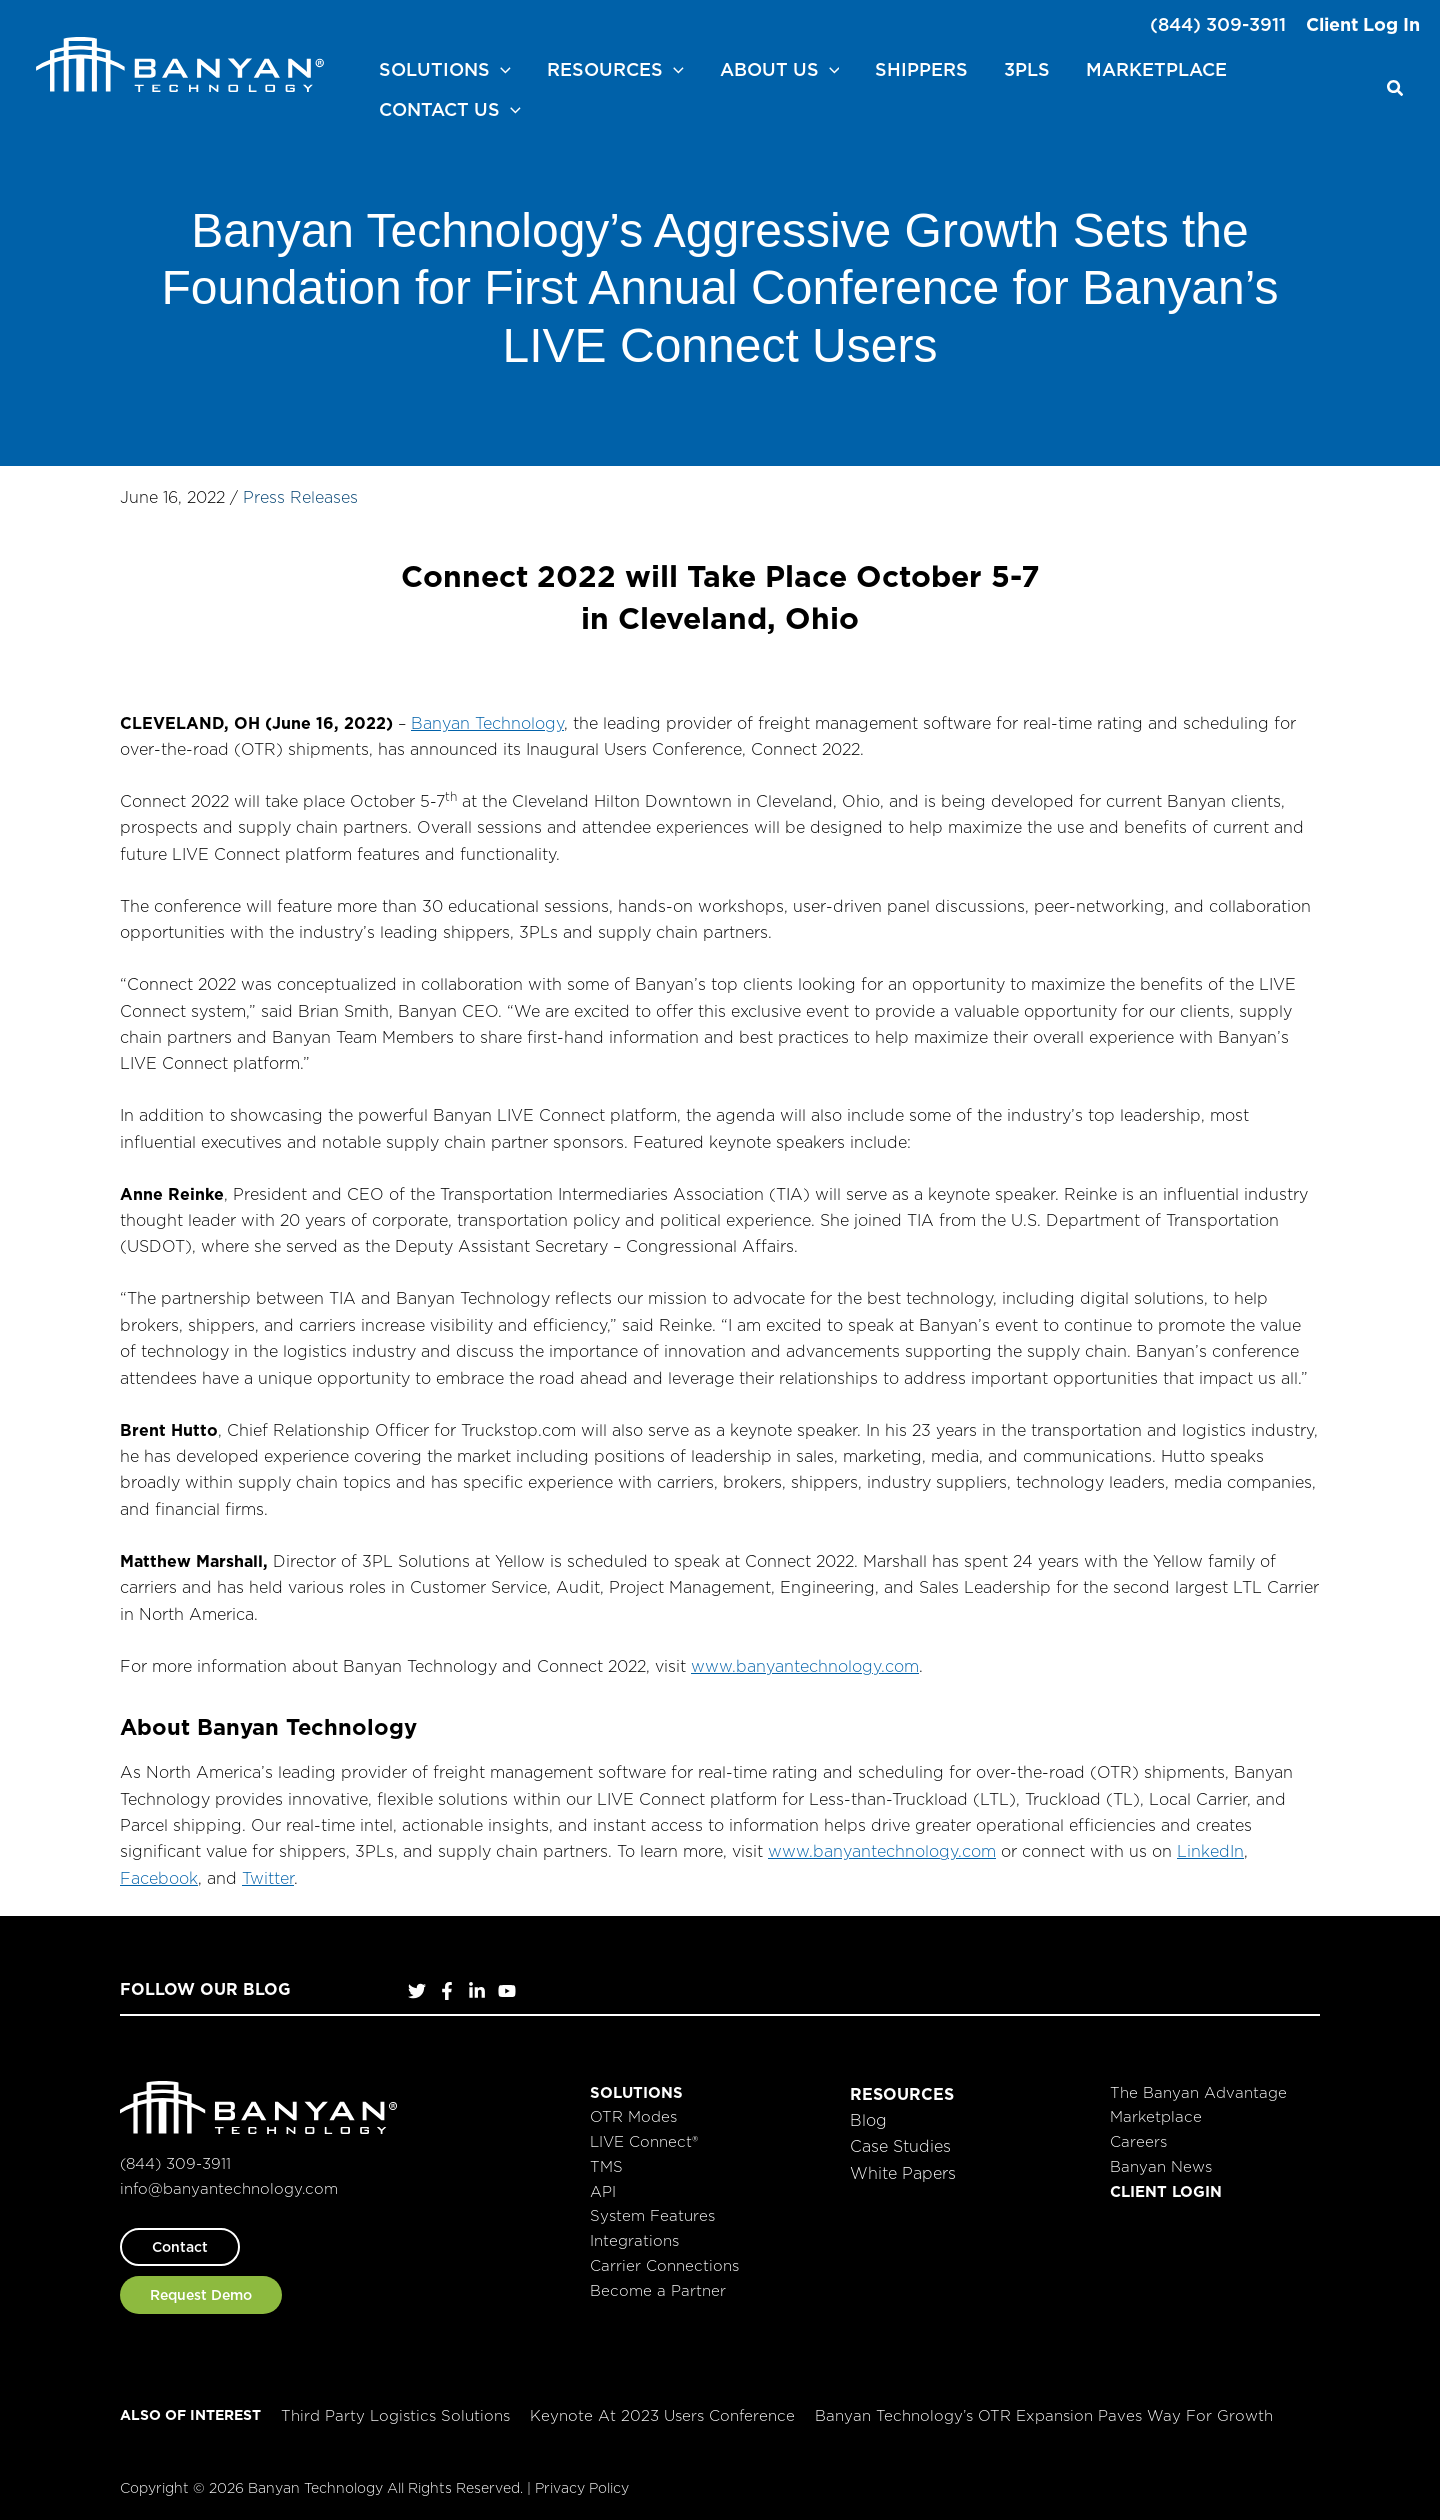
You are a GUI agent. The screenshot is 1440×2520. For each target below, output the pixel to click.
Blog (868, 2120)
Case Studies (900, 2146)
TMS (606, 2166)
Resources (902, 2094)
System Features (652, 2215)
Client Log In (1363, 24)
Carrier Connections (664, 2265)
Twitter (268, 1878)
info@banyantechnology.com (229, 2188)
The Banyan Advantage (1198, 2092)
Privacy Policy (582, 2488)
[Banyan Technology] (180, 63)
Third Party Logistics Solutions (395, 2415)
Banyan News (1161, 2166)
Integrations (634, 2240)
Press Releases (300, 497)
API (603, 2191)
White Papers (903, 2173)
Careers (1138, 2141)
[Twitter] (417, 1991)
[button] (500, 70)
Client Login (1166, 2191)
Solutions (636, 2092)
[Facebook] (447, 1991)
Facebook (159, 1878)
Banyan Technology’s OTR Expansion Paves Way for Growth (1044, 2415)
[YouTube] (507, 1991)
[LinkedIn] (477, 1991)
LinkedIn (1210, 1851)
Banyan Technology (487, 723)
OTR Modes (633, 2116)
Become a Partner (658, 2290)
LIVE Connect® (644, 2141)
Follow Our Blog (205, 1989)
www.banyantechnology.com (805, 1666)
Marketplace (1156, 2116)
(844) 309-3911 (1218, 24)
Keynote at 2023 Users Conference (662, 2415)
